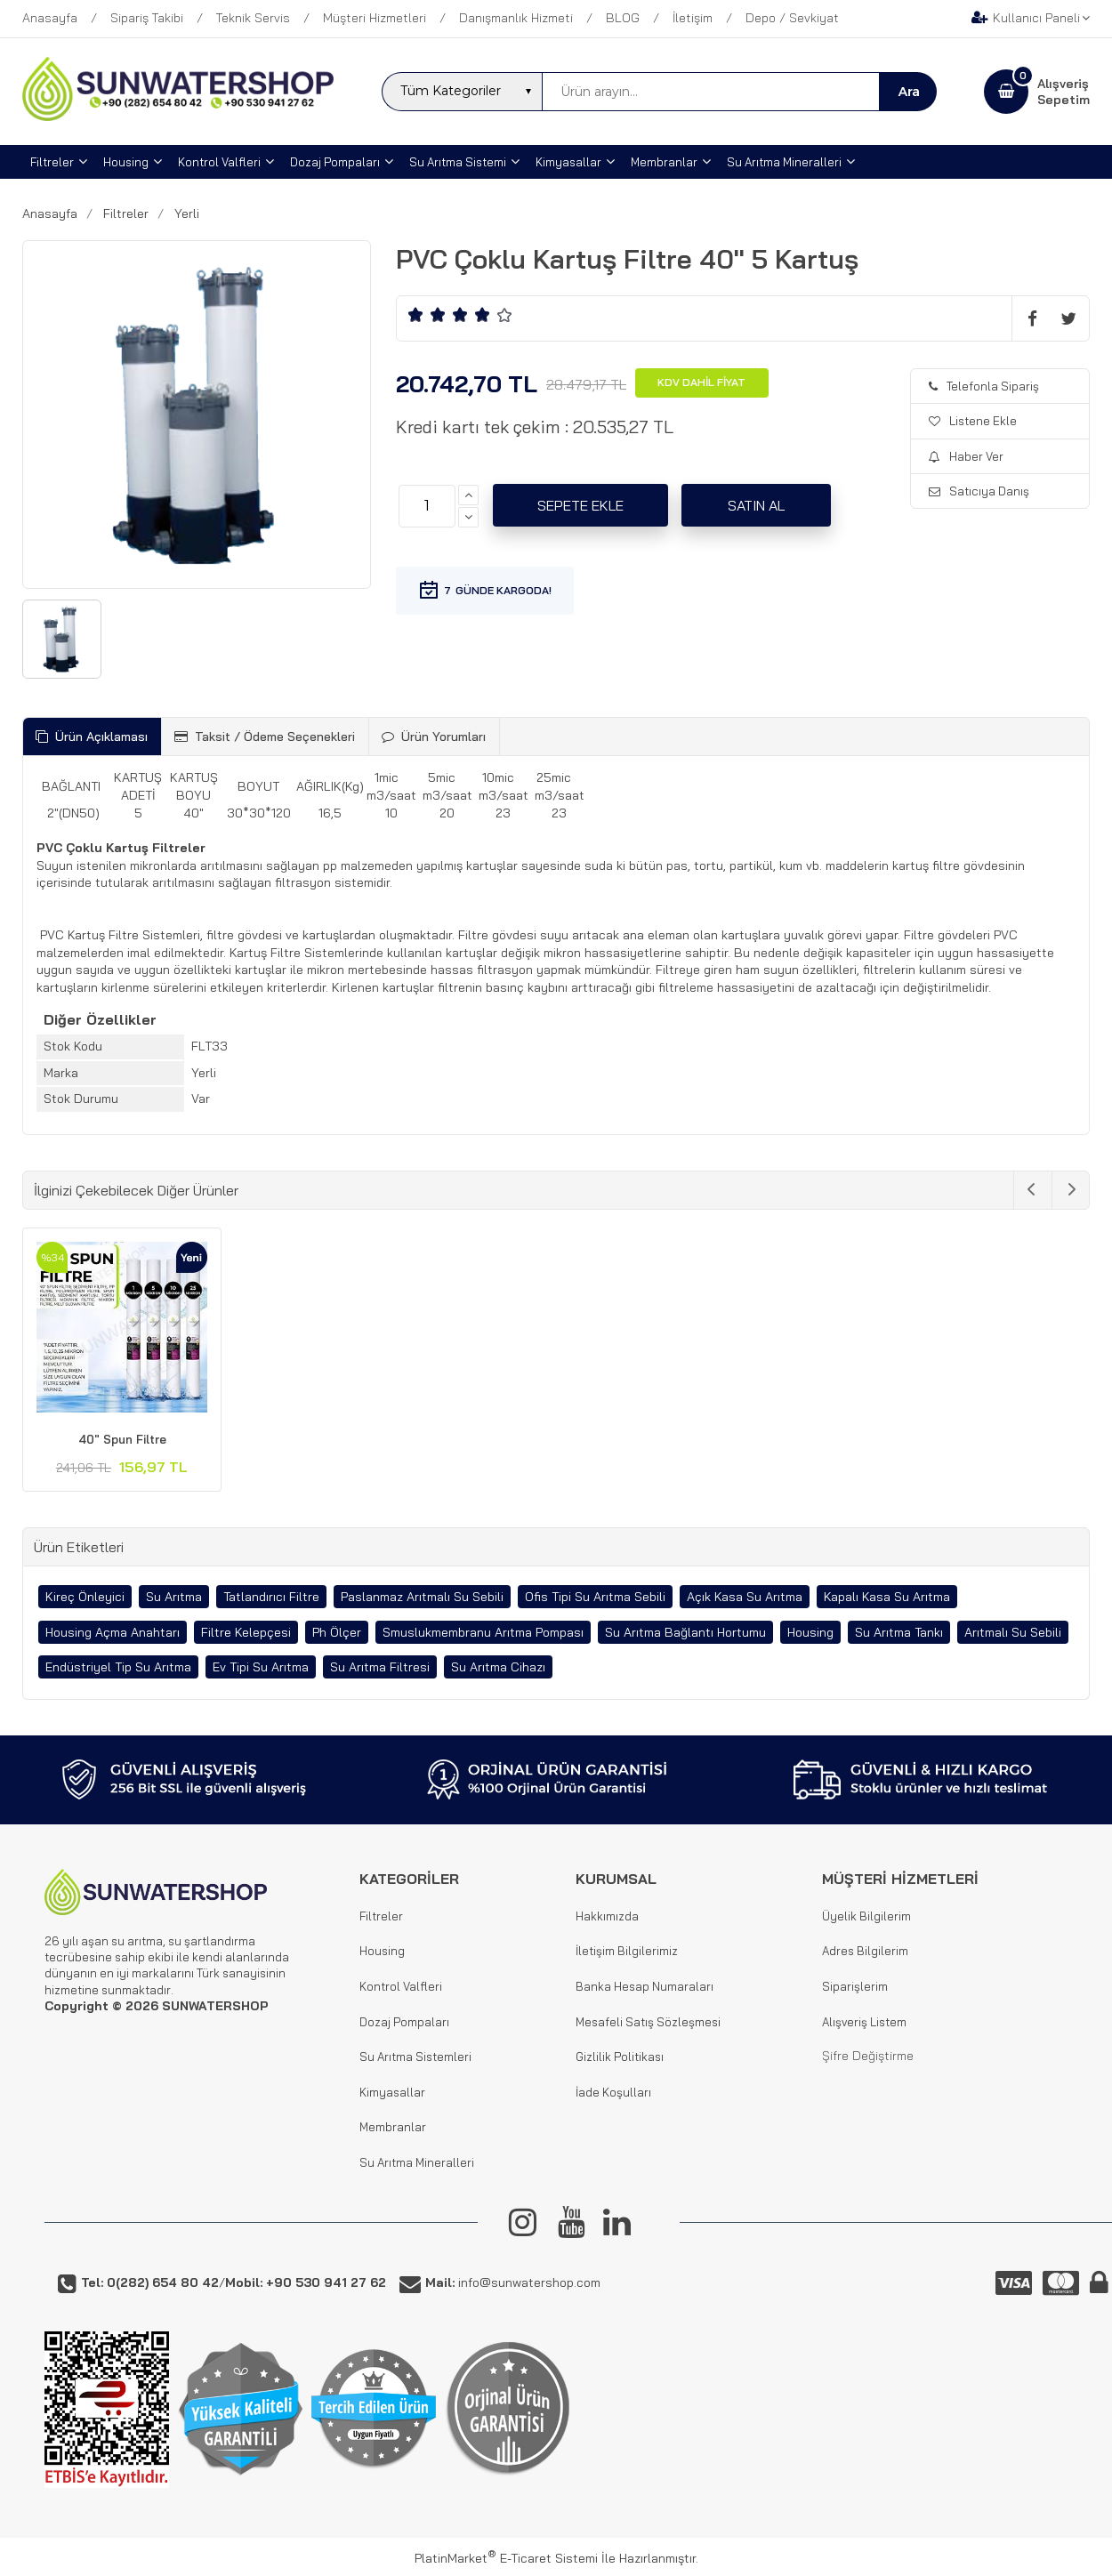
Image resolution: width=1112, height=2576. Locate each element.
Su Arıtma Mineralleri (416, 2162)
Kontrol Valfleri (400, 1986)
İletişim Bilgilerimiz (627, 1951)
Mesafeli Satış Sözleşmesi (648, 2022)
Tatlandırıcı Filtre (271, 1597)
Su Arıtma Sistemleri (415, 2056)
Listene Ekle (973, 421)
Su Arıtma (174, 1597)
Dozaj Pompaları (404, 2022)
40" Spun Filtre (122, 1439)
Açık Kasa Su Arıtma (744, 1597)
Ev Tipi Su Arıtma (261, 1667)
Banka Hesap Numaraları (644, 1986)
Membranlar (392, 2127)
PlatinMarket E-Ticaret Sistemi (506, 2558)
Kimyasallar (392, 2092)
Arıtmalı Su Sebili (1012, 1632)
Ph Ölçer (336, 1632)
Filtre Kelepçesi (246, 1632)
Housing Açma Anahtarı (112, 1632)
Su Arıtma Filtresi (380, 1667)
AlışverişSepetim (1063, 92)
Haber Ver (966, 456)
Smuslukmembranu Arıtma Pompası (483, 1632)
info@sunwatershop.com (512, 2282)
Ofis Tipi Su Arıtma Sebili (595, 1597)
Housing (810, 1632)
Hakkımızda (607, 1916)
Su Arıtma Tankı (899, 1632)
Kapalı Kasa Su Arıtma (887, 1597)
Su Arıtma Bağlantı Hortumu (685, 1632)
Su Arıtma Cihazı (498, 1667)
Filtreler (381, 1916)
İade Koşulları (613, 2092)
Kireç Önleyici (85, 1597)
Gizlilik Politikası (620, 2056)
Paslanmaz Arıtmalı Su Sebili (422, 1597)
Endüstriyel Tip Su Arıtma (118, 1667)
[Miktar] (427, 506)
